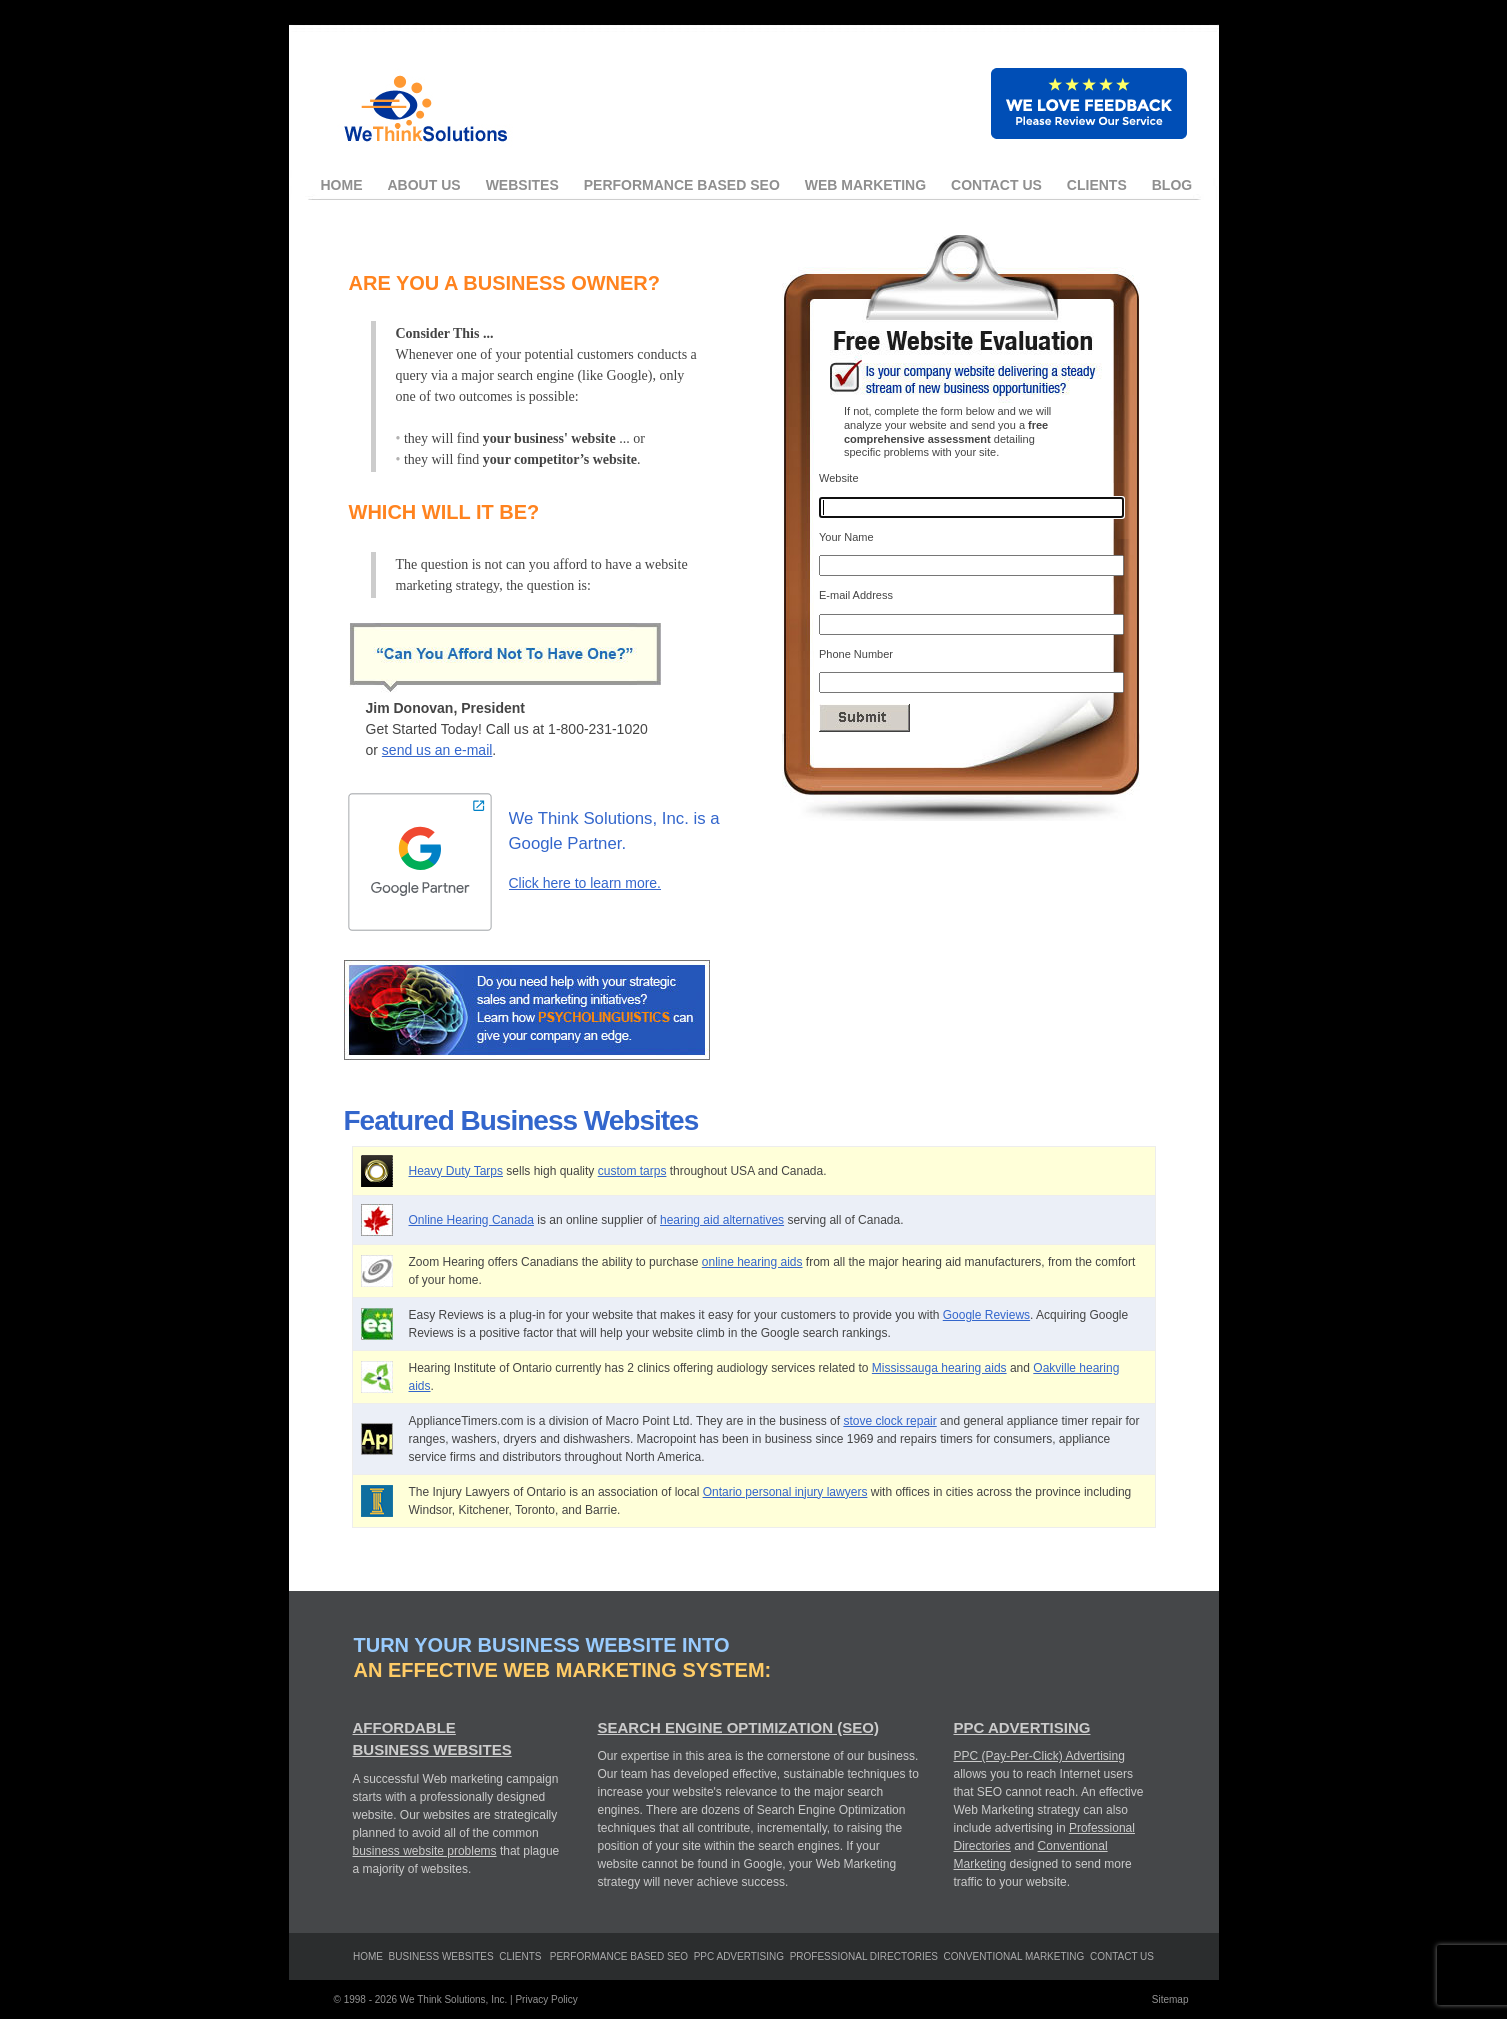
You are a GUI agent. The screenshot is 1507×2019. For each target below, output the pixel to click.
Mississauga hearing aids (939, 1368)
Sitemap (1170, 1999)
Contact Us (996, 185)
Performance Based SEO (682, 185)
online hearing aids (752, 1262)
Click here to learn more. (585, 883)
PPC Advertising (1022, 1727)
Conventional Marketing (1014, 1956)
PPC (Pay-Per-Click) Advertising (1039, 1756)
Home (342, 185)
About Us (424, 185)
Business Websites (441, 1956)
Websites (522, 185)
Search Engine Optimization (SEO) (738, 1727)
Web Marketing (865, 185)
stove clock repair (889, 1421)
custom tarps (632, 1171)
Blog (1172, 185)
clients (520, 1956)
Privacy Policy (546, 1999)
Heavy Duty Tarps (456, 1171)
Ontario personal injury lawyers (785, 1492)
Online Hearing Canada (471, 1220)
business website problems (425, 1851)
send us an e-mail (437, 750)
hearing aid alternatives (722, 1220)
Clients (1097, 185)
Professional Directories (864, 1956)
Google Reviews (986, 1315)
